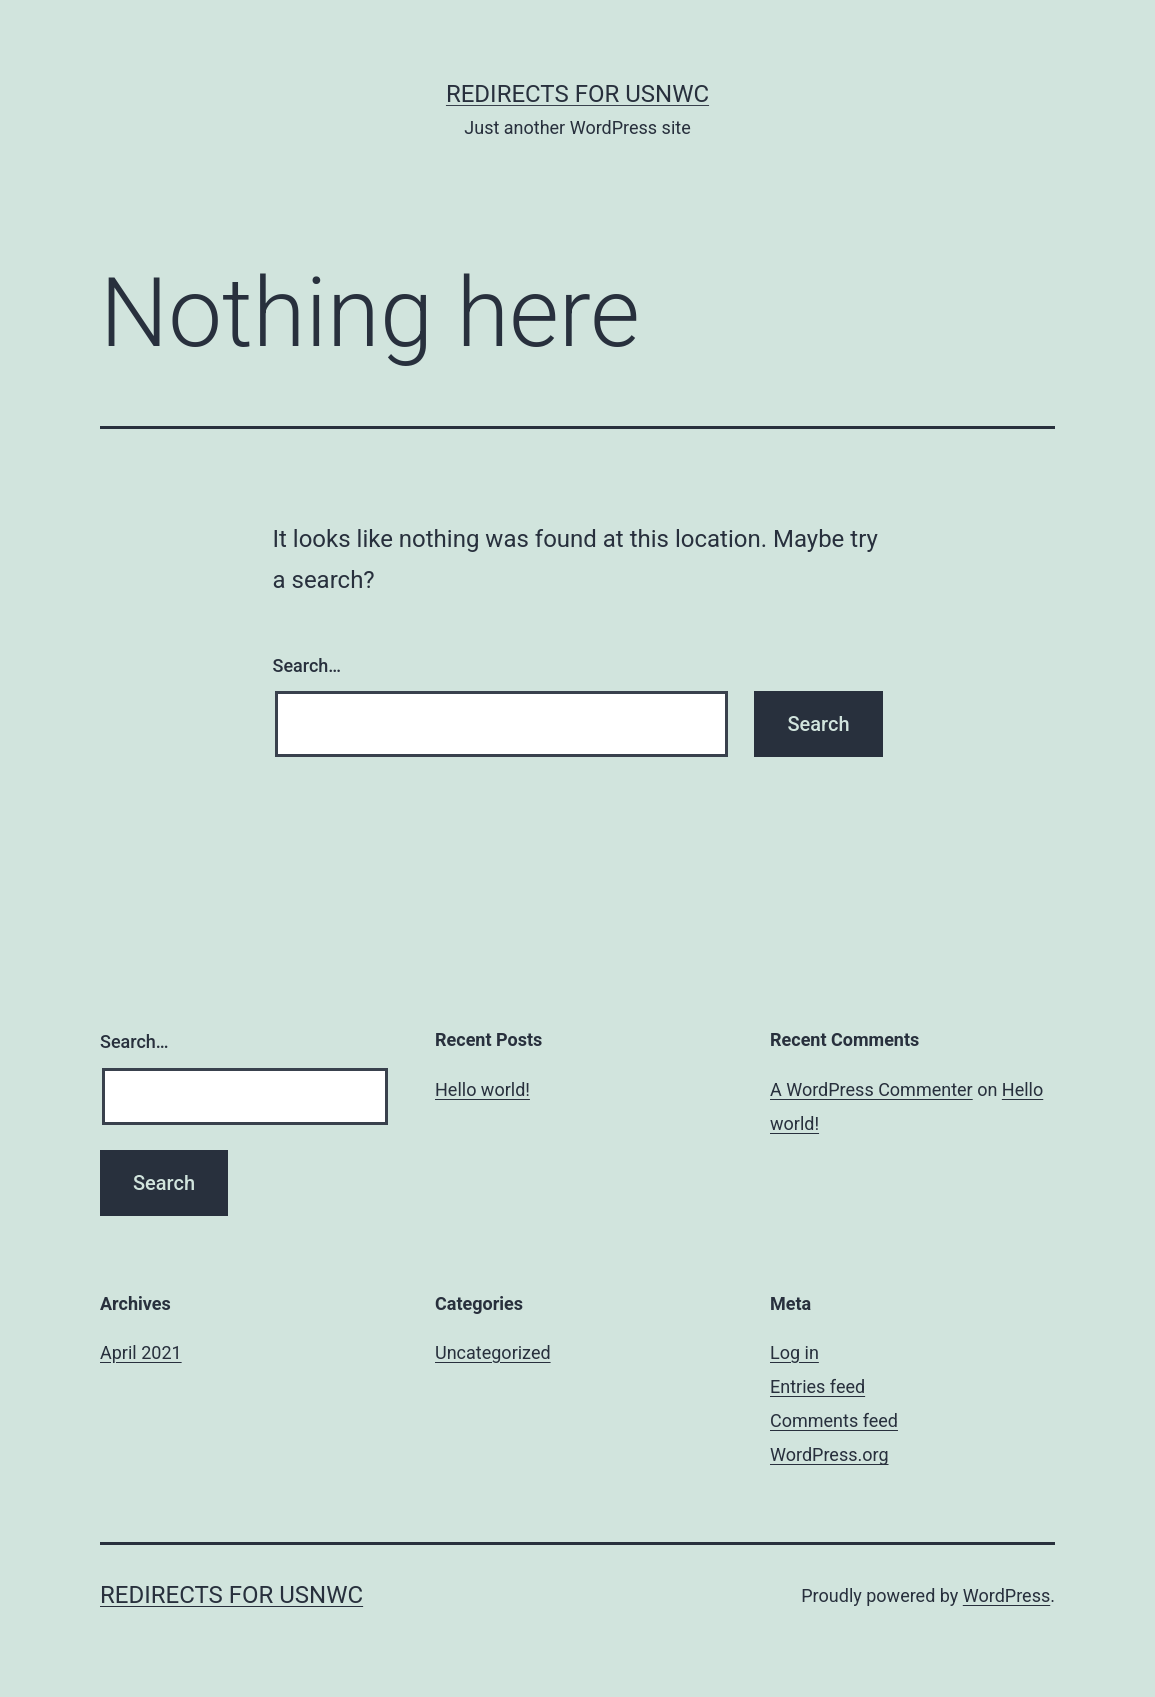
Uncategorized (493, 1352)
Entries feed (817, 1386)
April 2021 (141, 1352)
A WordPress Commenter (871, 1089)
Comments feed (834, 1420)
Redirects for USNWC (577, 94)
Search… (307, 665)
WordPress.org (829, 1454)
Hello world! (482, 1089)
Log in (794, 1352)
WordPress (1006, 1595)
